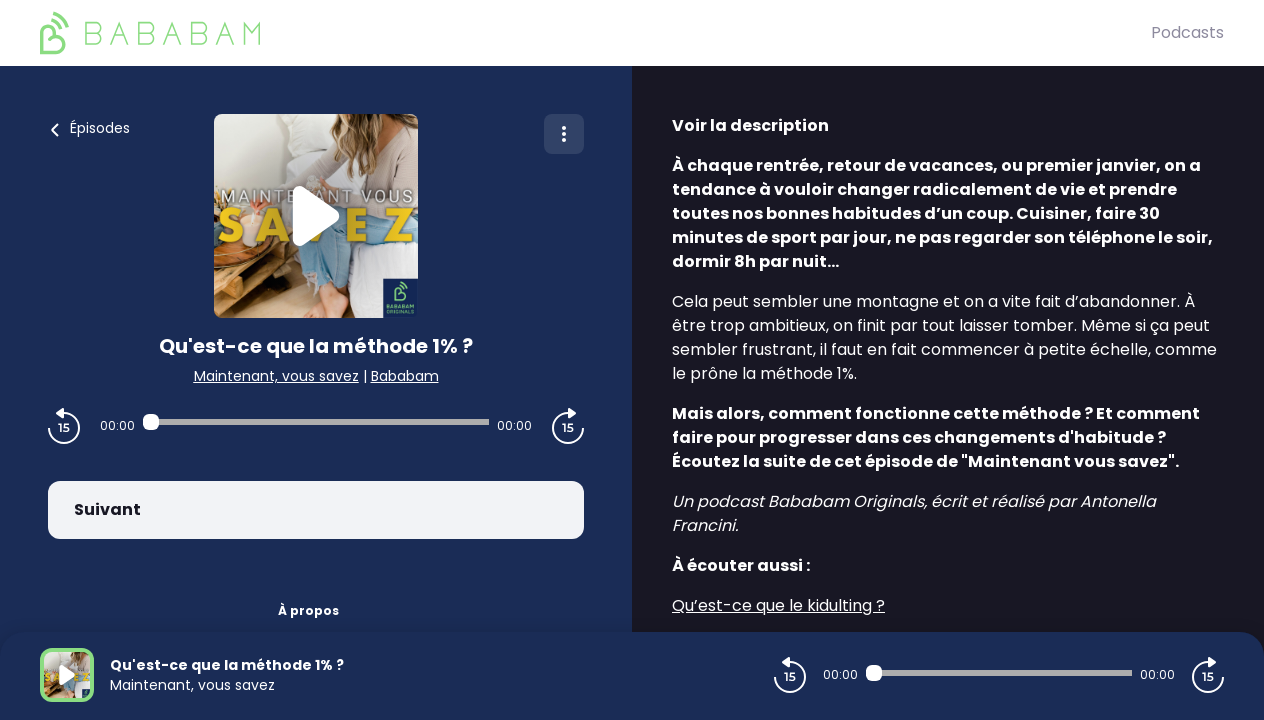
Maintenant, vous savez (276, 376)
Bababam (405, 376)
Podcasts (1187, 32)
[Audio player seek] (316, 422)
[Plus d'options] (564, 134)
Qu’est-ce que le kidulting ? (778, 605)
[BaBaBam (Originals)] (595, 33)
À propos (308, 610)
